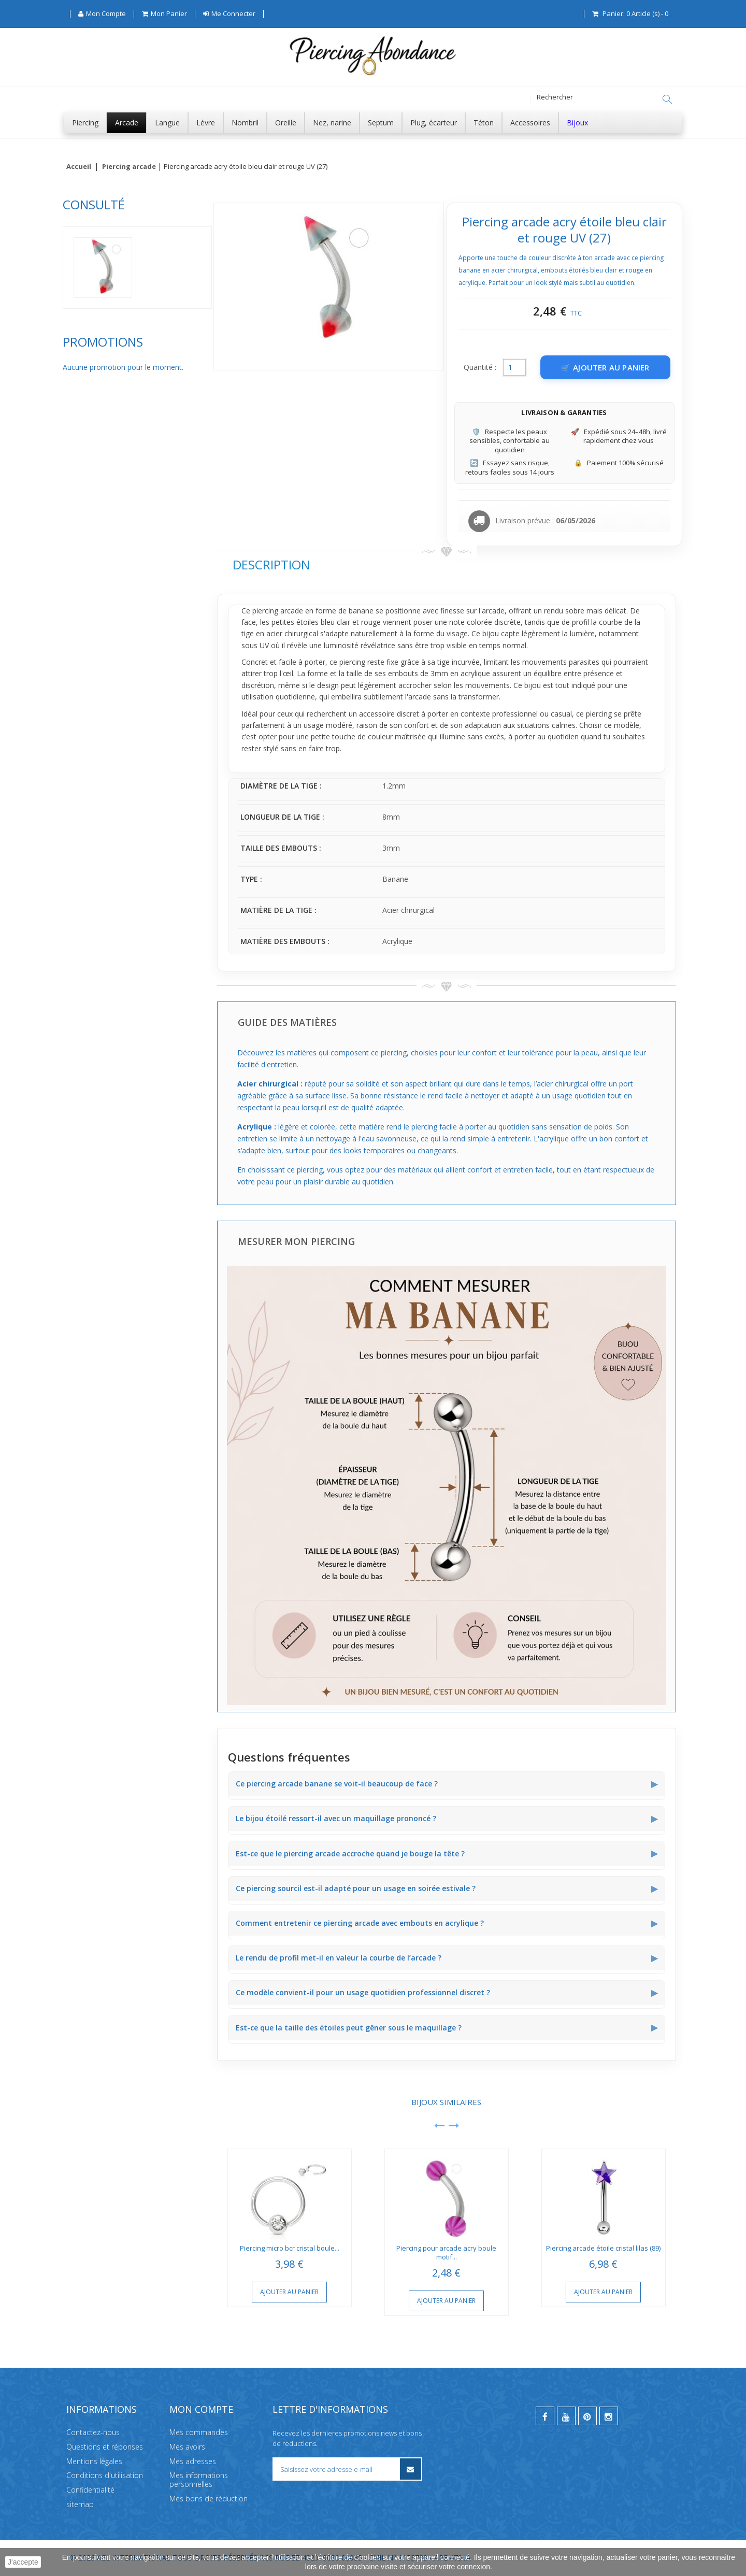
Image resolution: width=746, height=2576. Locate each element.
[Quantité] (514, 367)
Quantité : (480, 367)
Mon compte (201, 2409)
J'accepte (23, 2562)
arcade (493, 611)
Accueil (78, 167)
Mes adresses (192, 2461)
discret (408, 714)
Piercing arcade (129, 167)
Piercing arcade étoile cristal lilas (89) (603, 2248)
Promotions (103, 341)
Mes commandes (198, 2432)
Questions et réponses (104, 2446)
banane (361, 611)
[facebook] (545, 2416)
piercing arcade (277, 611)
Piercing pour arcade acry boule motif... (446, 2252)
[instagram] (608, 2416)
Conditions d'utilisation (104, 2475)
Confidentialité (90, 2490)
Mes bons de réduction (208, 2498)
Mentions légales (94, 2461)
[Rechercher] (667, 99)
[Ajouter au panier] (605, 367)
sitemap (80, 2504)
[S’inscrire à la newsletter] (410, 2469)
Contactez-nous (93, 2432)
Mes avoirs (187, 2446)
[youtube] (566, 2416)
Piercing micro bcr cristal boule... (289, 2248)
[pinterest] (587, 2416)
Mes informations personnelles (198, 2479)
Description (271, 564)
